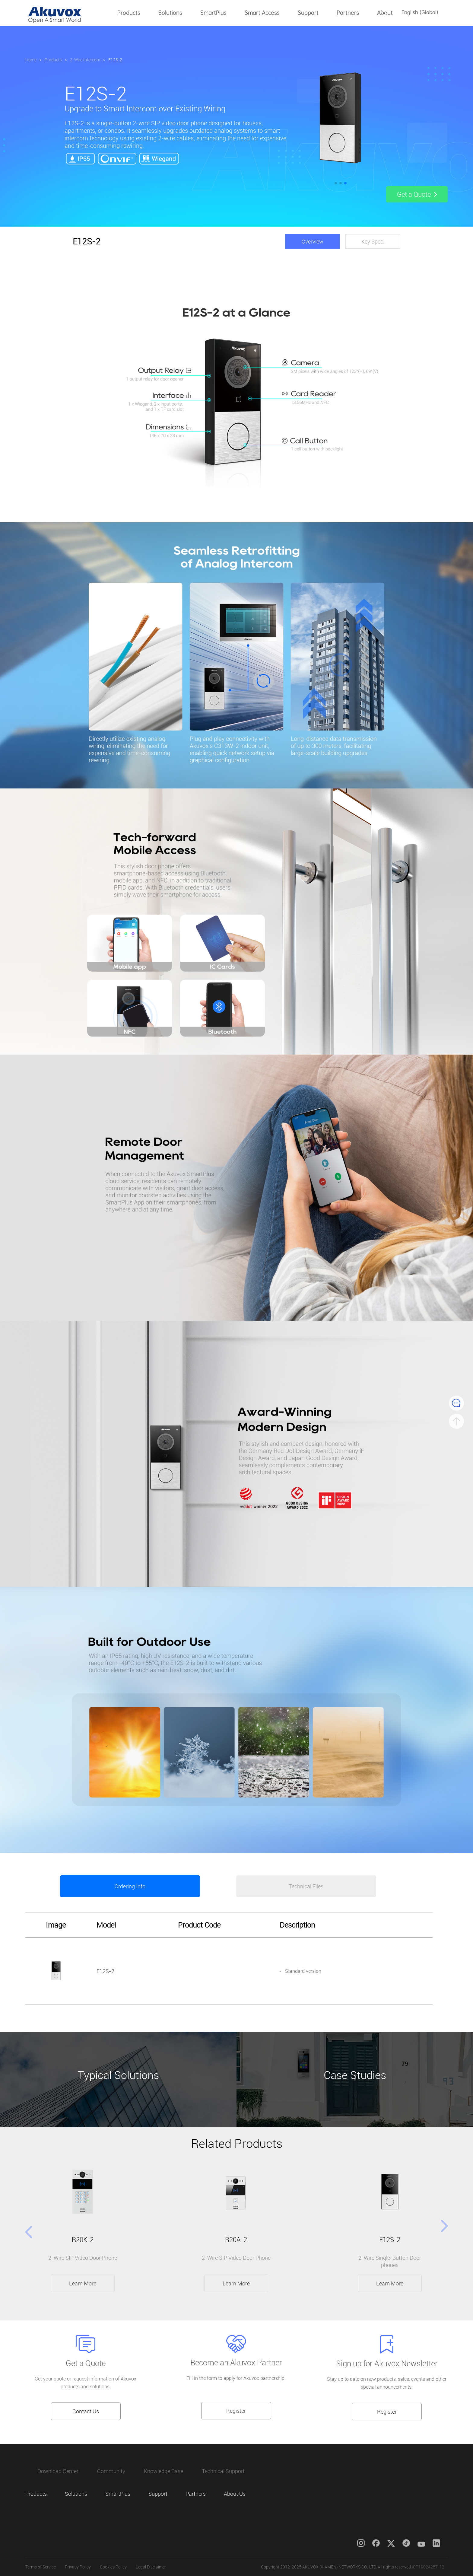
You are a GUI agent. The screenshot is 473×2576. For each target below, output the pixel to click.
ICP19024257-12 (428, 2567)
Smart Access (262, 12)
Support (308, 12)
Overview (312, 241)
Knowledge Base (163, 2471)
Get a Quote (86, 2363)
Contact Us (85, 2411)
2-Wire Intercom (85, 59)
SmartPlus (213, 12)
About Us (389, 12)
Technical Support (223, 2471)
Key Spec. (372, 241)
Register (236, 2410)
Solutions (170, 12)
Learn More (82, 2283)
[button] (336, 183)
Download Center (57, 2471)
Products (128, 12)
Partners (348, 12)
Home (31, 59)
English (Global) (420, 12)
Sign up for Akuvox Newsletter (387, 2363)
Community (111, 2471)
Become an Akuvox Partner (236, 2362)
